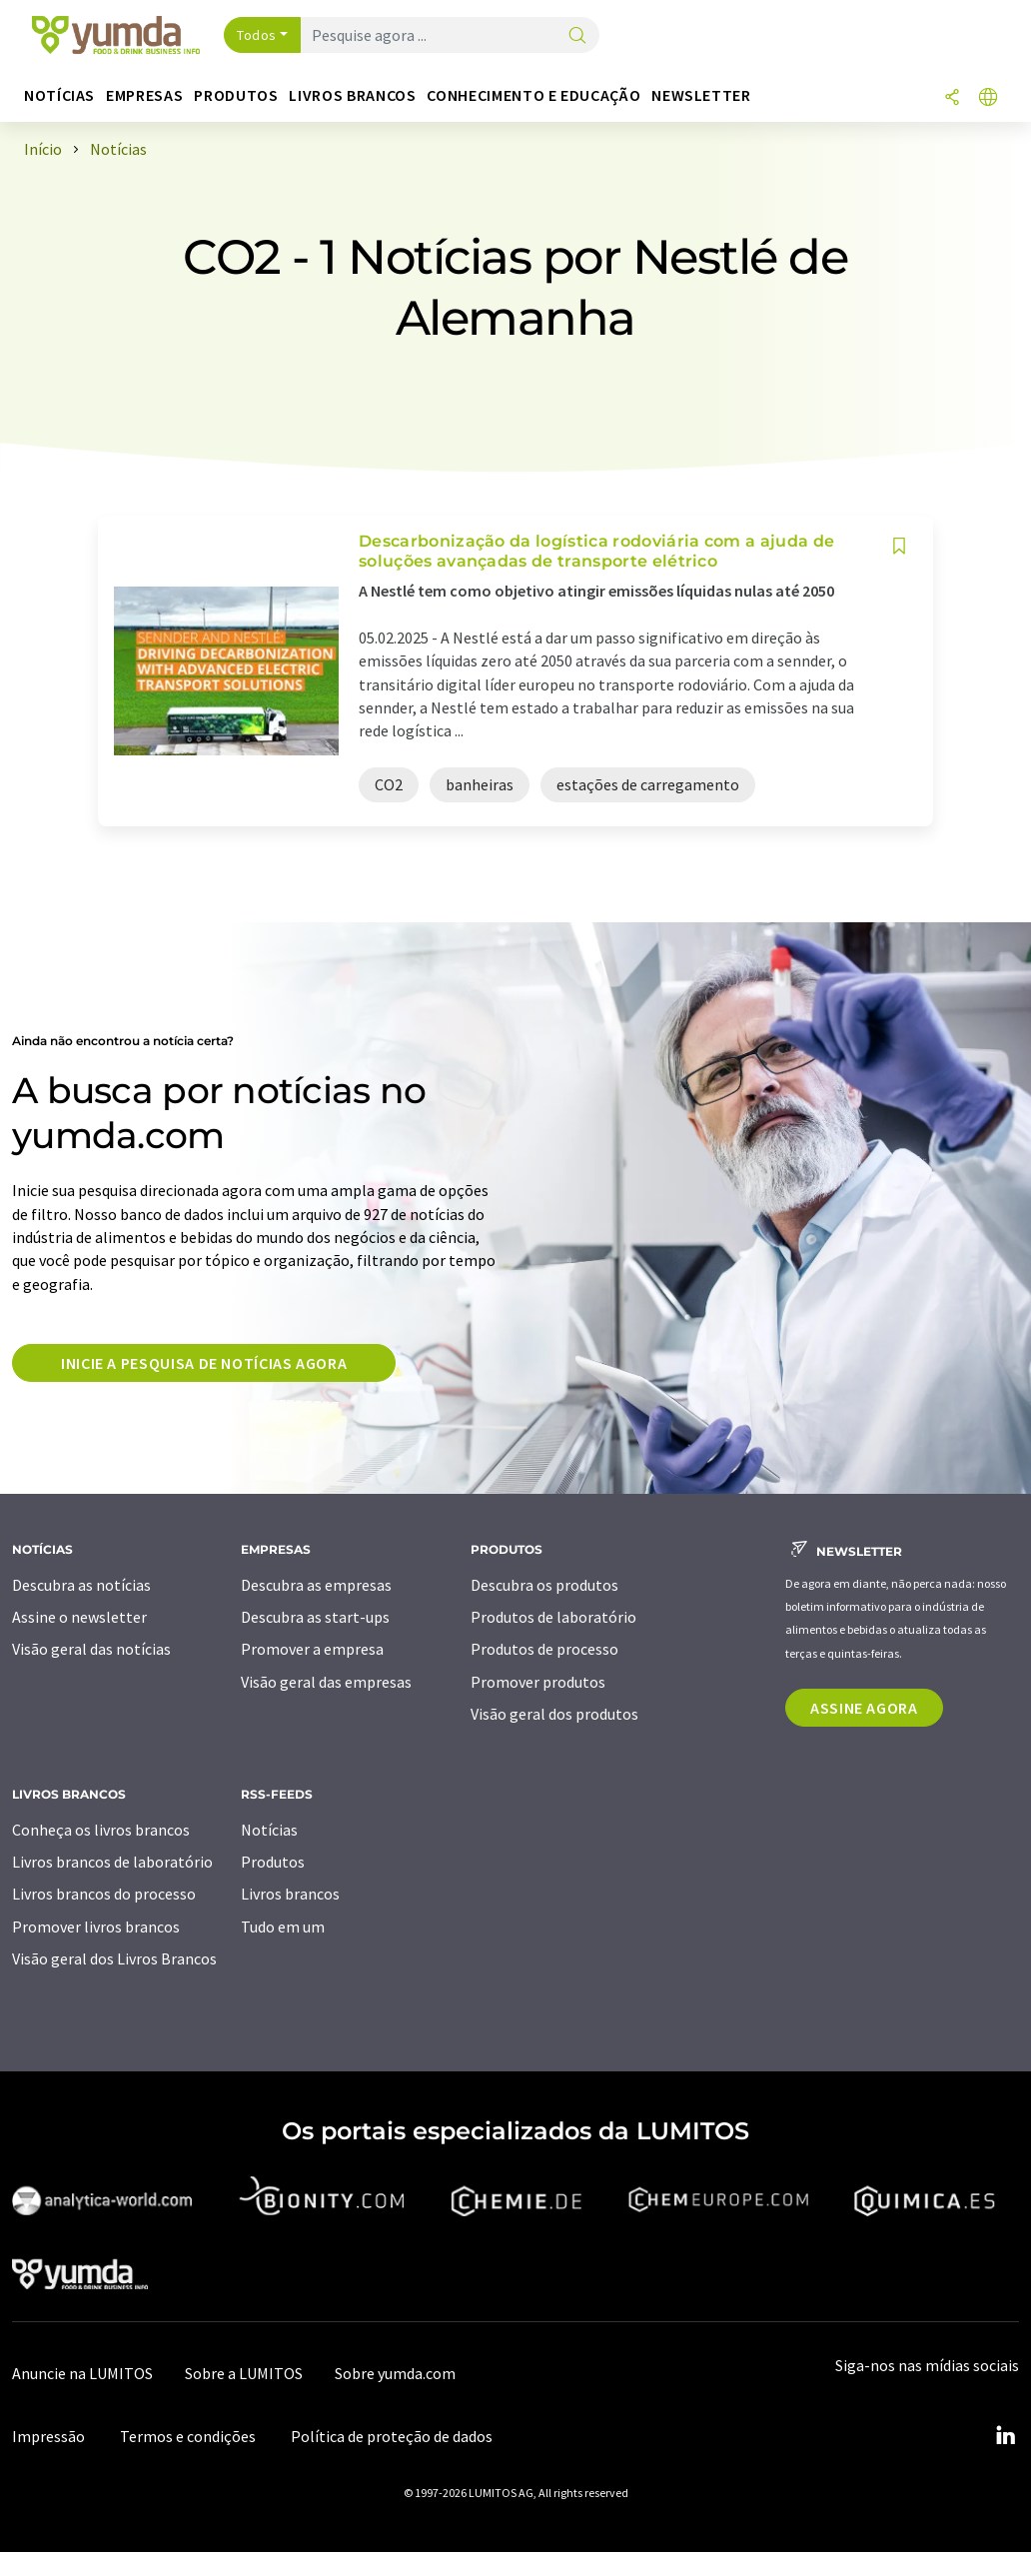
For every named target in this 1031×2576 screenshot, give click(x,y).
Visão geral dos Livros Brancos (114, 1958)
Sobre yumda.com (395, 2373)
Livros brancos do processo (104, 1894)
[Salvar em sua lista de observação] (899, 546)
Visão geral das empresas (326, 1682)
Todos (257, 35)
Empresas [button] (144, 95)
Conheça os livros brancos (101, 1830)
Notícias (269, 1830)
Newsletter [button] (700, 95)
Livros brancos (290, 1894)
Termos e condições (188, 2436)
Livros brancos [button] (352, 95)
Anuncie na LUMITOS (82, 2373)
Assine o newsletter (79, 1617)
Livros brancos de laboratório (112, 1862)
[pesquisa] (577, 36)
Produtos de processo (544, 1649)
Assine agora (864, 1708)
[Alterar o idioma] (988, 98)
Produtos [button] (236, 95)
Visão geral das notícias (91, 1649)
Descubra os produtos (544, 1585)
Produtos (273, 1862)
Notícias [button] (59, 95)
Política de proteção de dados (392, 2436)
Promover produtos (538, 1682)
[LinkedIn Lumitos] (1005, 2436)
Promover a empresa (312, 1649)
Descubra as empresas (316, 1585)
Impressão (48, 2436)
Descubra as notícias (81, 1585)
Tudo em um (283, 1926)
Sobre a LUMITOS (244, 2373)
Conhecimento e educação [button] (533, 95)
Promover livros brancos (96, 1926)
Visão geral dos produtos (554, 1714)
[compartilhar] (952, 98)
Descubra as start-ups (315, 1617)
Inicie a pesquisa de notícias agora (204, 1363)
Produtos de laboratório (553, 1617)
